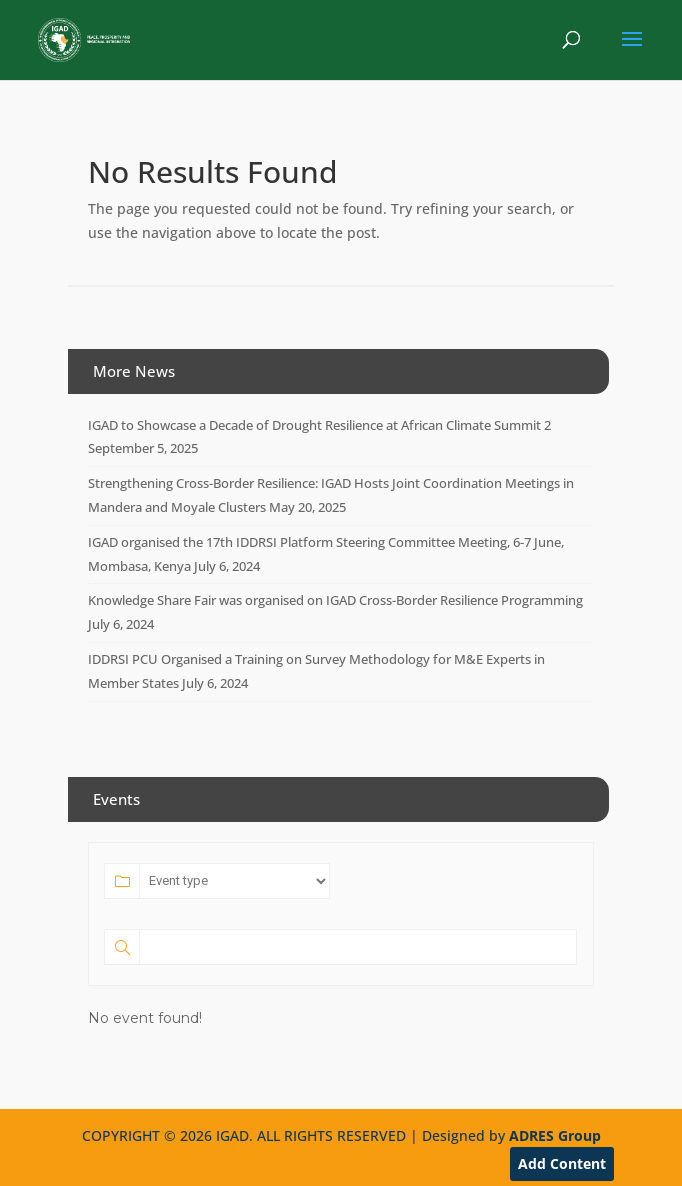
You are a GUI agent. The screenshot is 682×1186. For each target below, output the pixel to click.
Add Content (562, 1163)
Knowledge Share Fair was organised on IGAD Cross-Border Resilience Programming (335, 600)
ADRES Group (555, 1135)
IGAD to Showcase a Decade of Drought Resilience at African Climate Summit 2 (319, 425)
